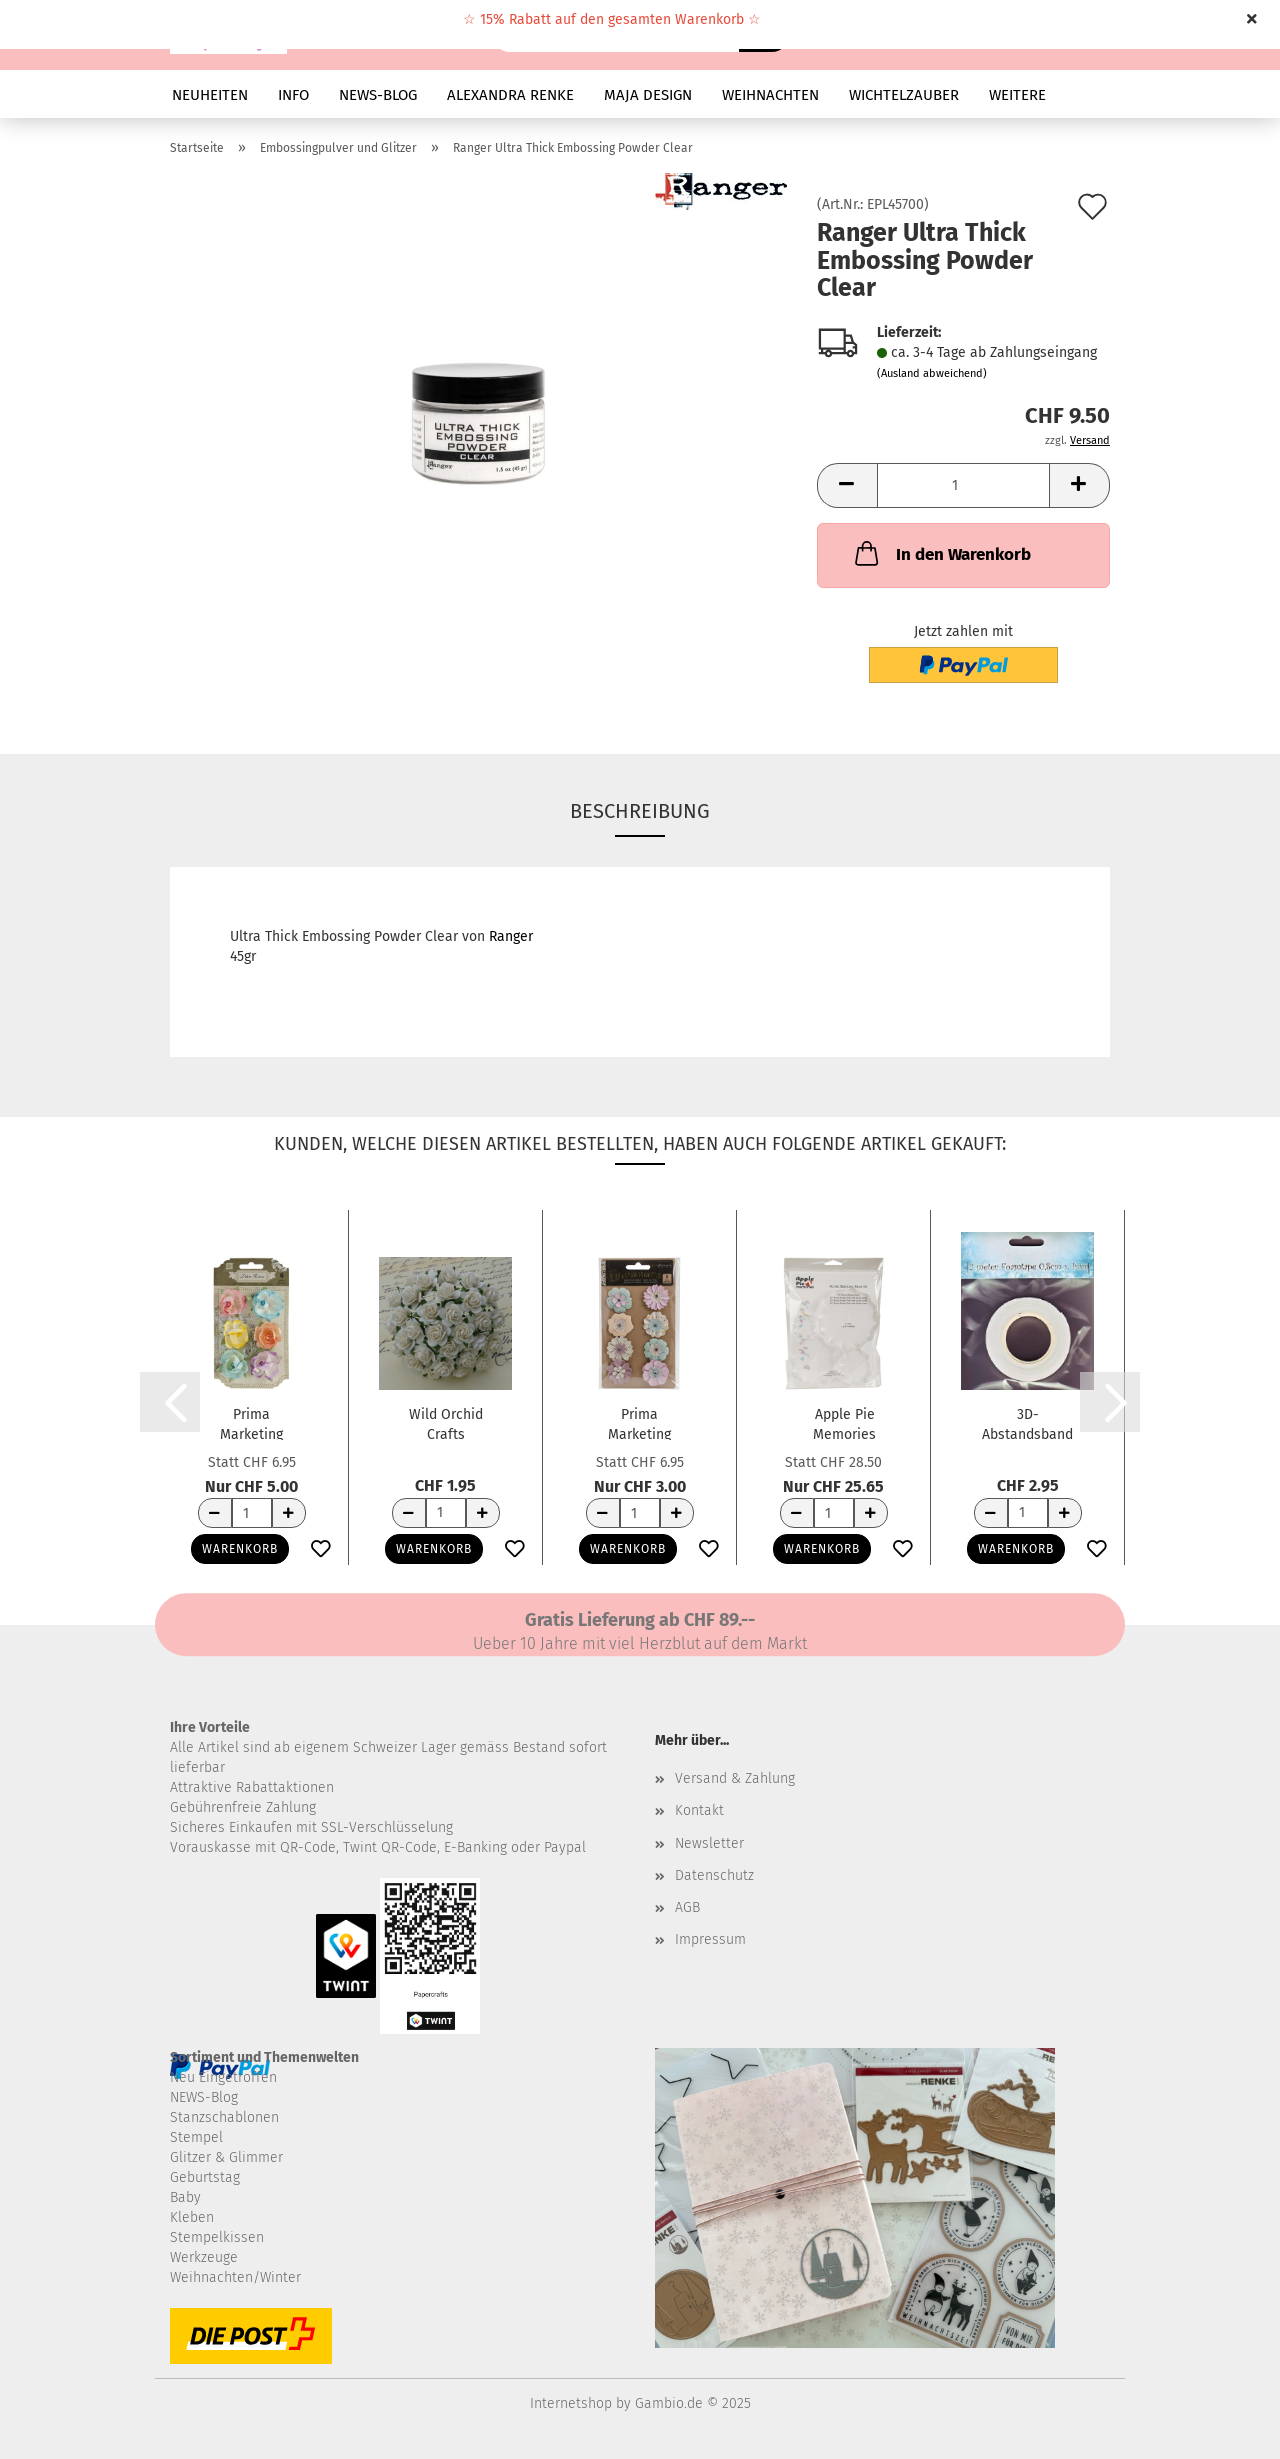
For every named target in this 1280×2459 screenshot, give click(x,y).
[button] (847, 485)
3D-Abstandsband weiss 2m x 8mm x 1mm (1027, 1423)
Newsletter (709, 1843)
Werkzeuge (204, 2257)
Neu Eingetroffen (223, 2077)
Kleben (192, 2217)
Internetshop (571, 2403)
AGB (687, 1907)
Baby (185, 2197)
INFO (293, 95)
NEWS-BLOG (378, 95)
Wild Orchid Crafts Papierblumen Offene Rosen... (446, 1423)
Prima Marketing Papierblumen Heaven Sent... (639, 1423)
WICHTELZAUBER (904, 95)
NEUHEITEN (210, 95)
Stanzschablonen (224, 2117)
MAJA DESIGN (648, 95)
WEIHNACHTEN (770, 95)
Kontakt (699, 1810)
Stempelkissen (217, 2237)
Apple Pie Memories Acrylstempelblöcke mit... (844, 1423)
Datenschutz (714, 1875)
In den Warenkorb (941, 553)
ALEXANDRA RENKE (510, 95)
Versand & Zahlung (735, 1778)
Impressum (710, 1939)
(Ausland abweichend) (932, 373)
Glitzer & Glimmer (226, 2157)
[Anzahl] (963, 485)
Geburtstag (205, 2177)
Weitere (1017, 95)
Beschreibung (640, 811)
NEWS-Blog (204, 2097)
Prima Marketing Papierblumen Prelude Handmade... (252, 1423)
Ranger (511, 936)
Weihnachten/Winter (235, 2277)
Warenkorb (240, 1549)
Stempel (196, 2137)
